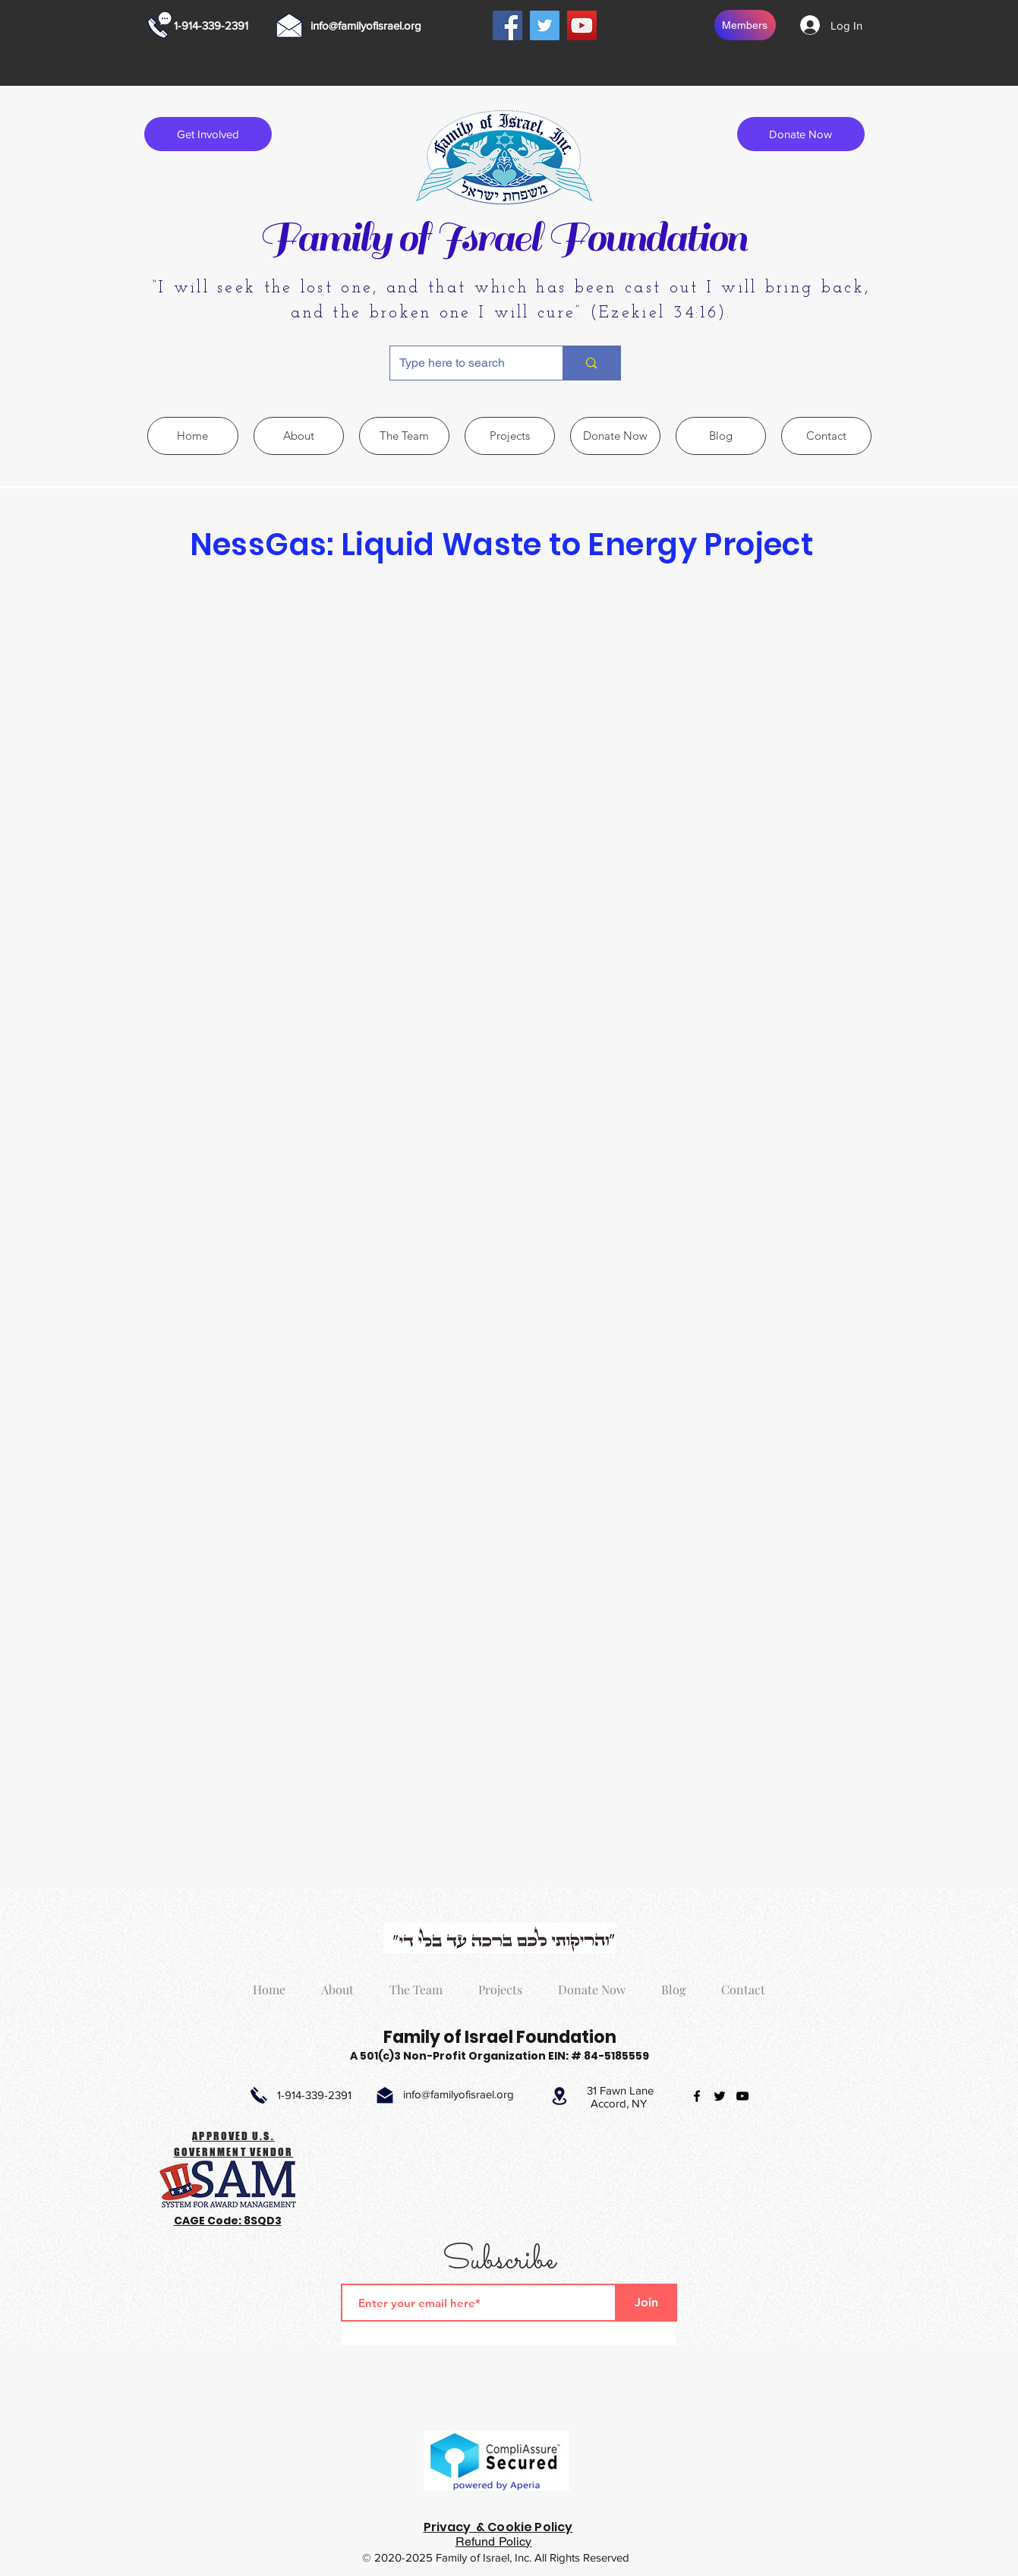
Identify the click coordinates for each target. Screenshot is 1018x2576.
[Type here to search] (465, 363)
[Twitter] (544, 25)
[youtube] (742, 2096)
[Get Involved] (208, 134)
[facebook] (696, 2096)
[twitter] (719, 2096)
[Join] (646, 2303)
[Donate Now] (801, 134)
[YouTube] (582, 25)
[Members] (745, 25)
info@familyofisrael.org (365, 25)
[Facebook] (507, 25)
